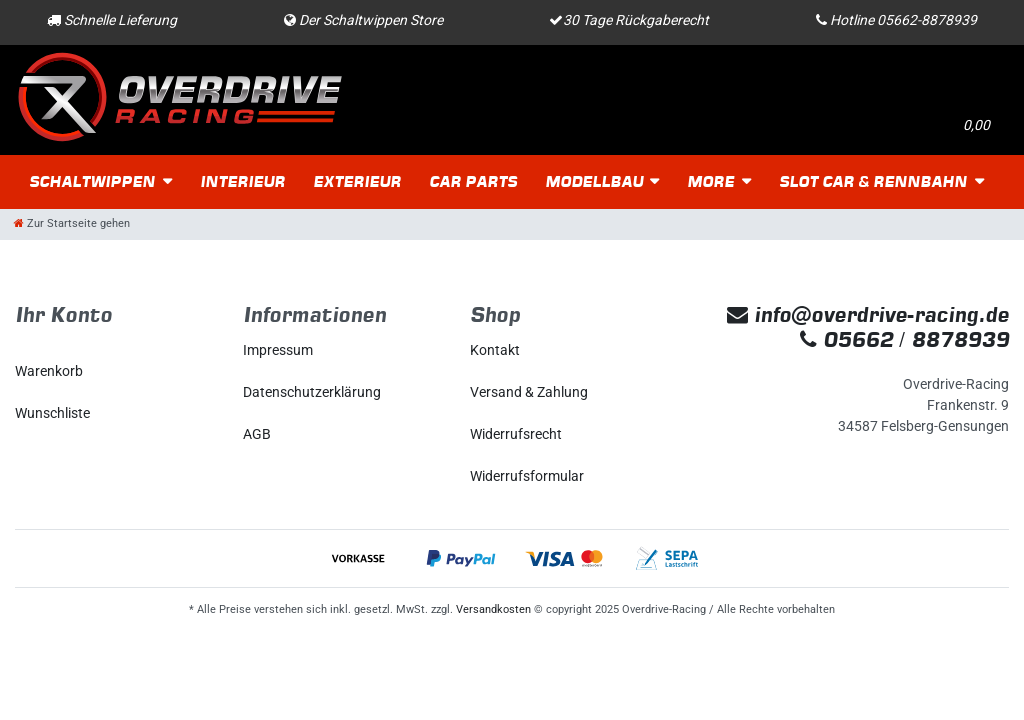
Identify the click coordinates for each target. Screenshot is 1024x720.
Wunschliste (52, 413)
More (710, 181)
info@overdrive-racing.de (868, 314)
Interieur (242, 181)
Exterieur (357, 181)
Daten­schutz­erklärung (312, 392)
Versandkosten (493, 609)
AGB (257, 434)
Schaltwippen (92, 181)
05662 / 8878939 (904, 339)
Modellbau (594, 181)
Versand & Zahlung (529, 392)
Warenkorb (49, 371)
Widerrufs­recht (516, 434)
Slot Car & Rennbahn (873, 181)
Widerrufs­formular (527, 476)
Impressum (278, 350)
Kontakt (495, 350)
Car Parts (473, 181)
